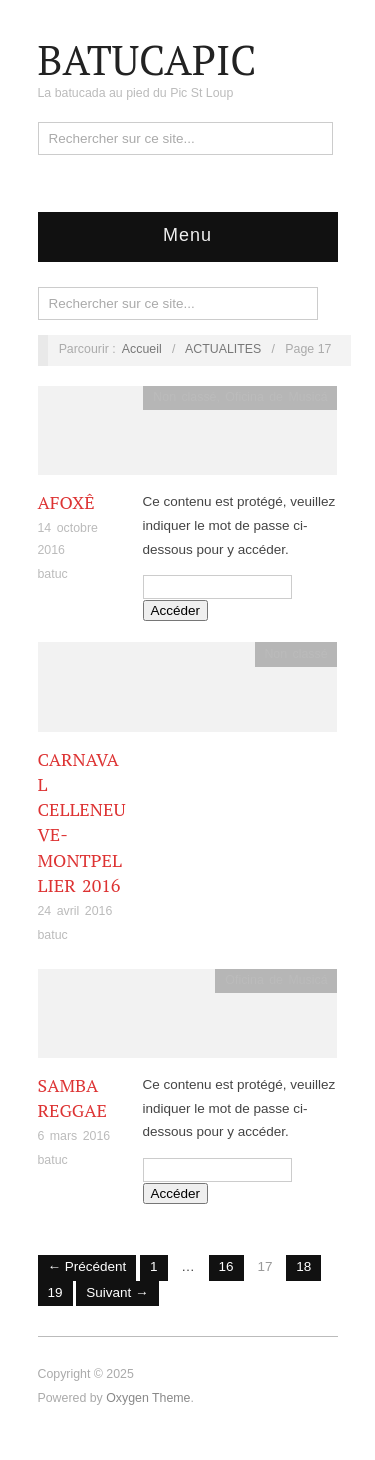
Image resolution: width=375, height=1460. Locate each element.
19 (55, 1292)
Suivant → (117, 1292)
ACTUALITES (223, 349)
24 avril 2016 (75, 911)
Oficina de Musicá (276, 397)
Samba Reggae (72, 1097)
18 (303, 1266)
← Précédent (87, 1266)
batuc (53, 574)
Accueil (142, 349)
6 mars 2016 (74, 1136)
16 (226, 1266)
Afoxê (66, 502)
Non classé (184, 397)
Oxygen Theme (148, 1398)
